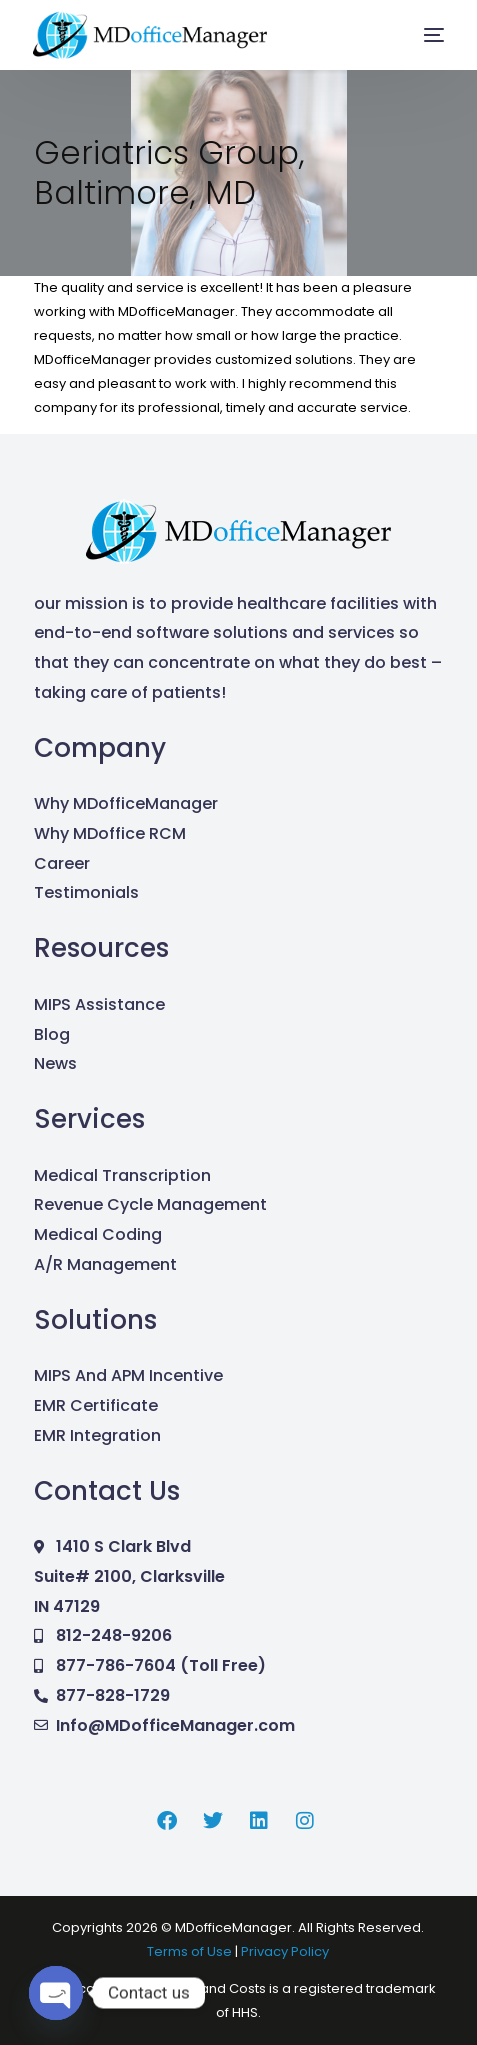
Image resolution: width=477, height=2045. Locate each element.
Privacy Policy (285, 1951)
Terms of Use (191, 1951)
